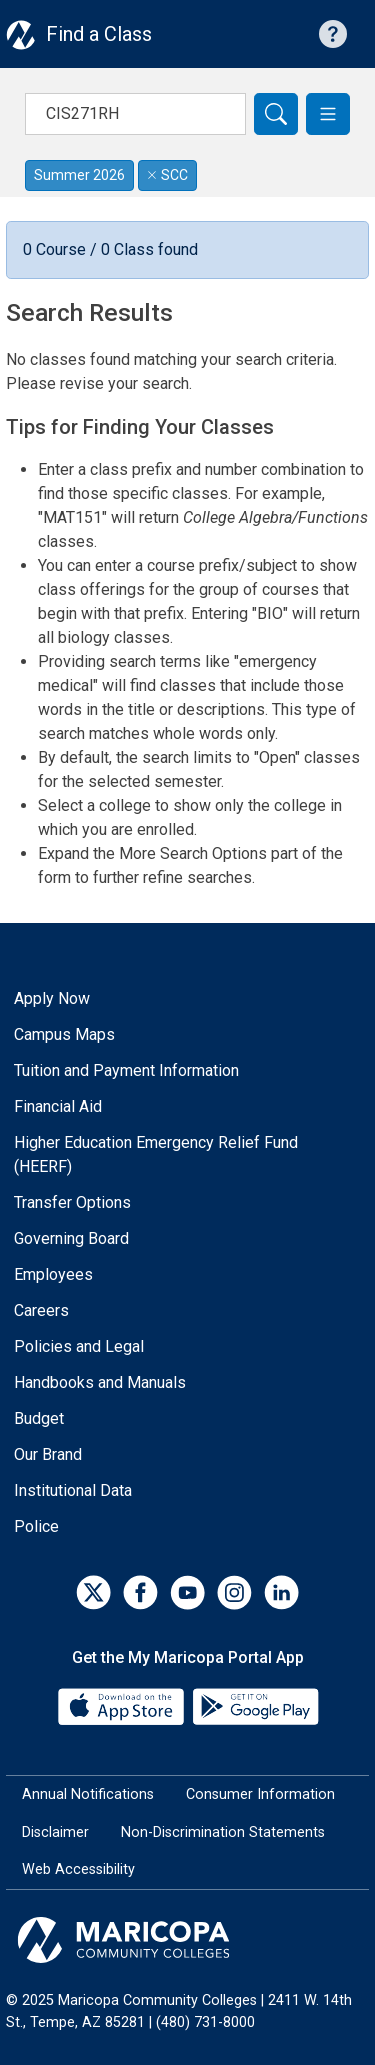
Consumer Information (260, 1794)
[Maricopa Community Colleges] (187, 1940)
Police (36, 1526)
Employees (53, 1274)
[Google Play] (255, 1705)
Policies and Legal (79, 1346)
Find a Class (99, 34)
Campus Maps (64, 1034)
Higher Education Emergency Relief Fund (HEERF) (156, 1154)
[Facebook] (140, 1592)
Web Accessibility (78, 1869)
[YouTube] (187, 1592)
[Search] (276, 114)
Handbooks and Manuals (100, 1382)
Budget (39, 1418)
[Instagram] (234, 1592)
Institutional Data (73, 1490)
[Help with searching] (333, 34)
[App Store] (123, 1705)
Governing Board (71, 1238)
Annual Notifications (88, 1794)
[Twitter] (93, 1592)
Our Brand (48, 1454)
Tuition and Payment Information (126, 1070)
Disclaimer (55, 1832)
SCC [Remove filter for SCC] (167, 175)
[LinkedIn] (281, 1592)
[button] (328, 114)
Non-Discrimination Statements (223, 1832)
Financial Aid (58, 1106)
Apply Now (52, 998)
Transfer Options (72, 1202)
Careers (41, 1310)
